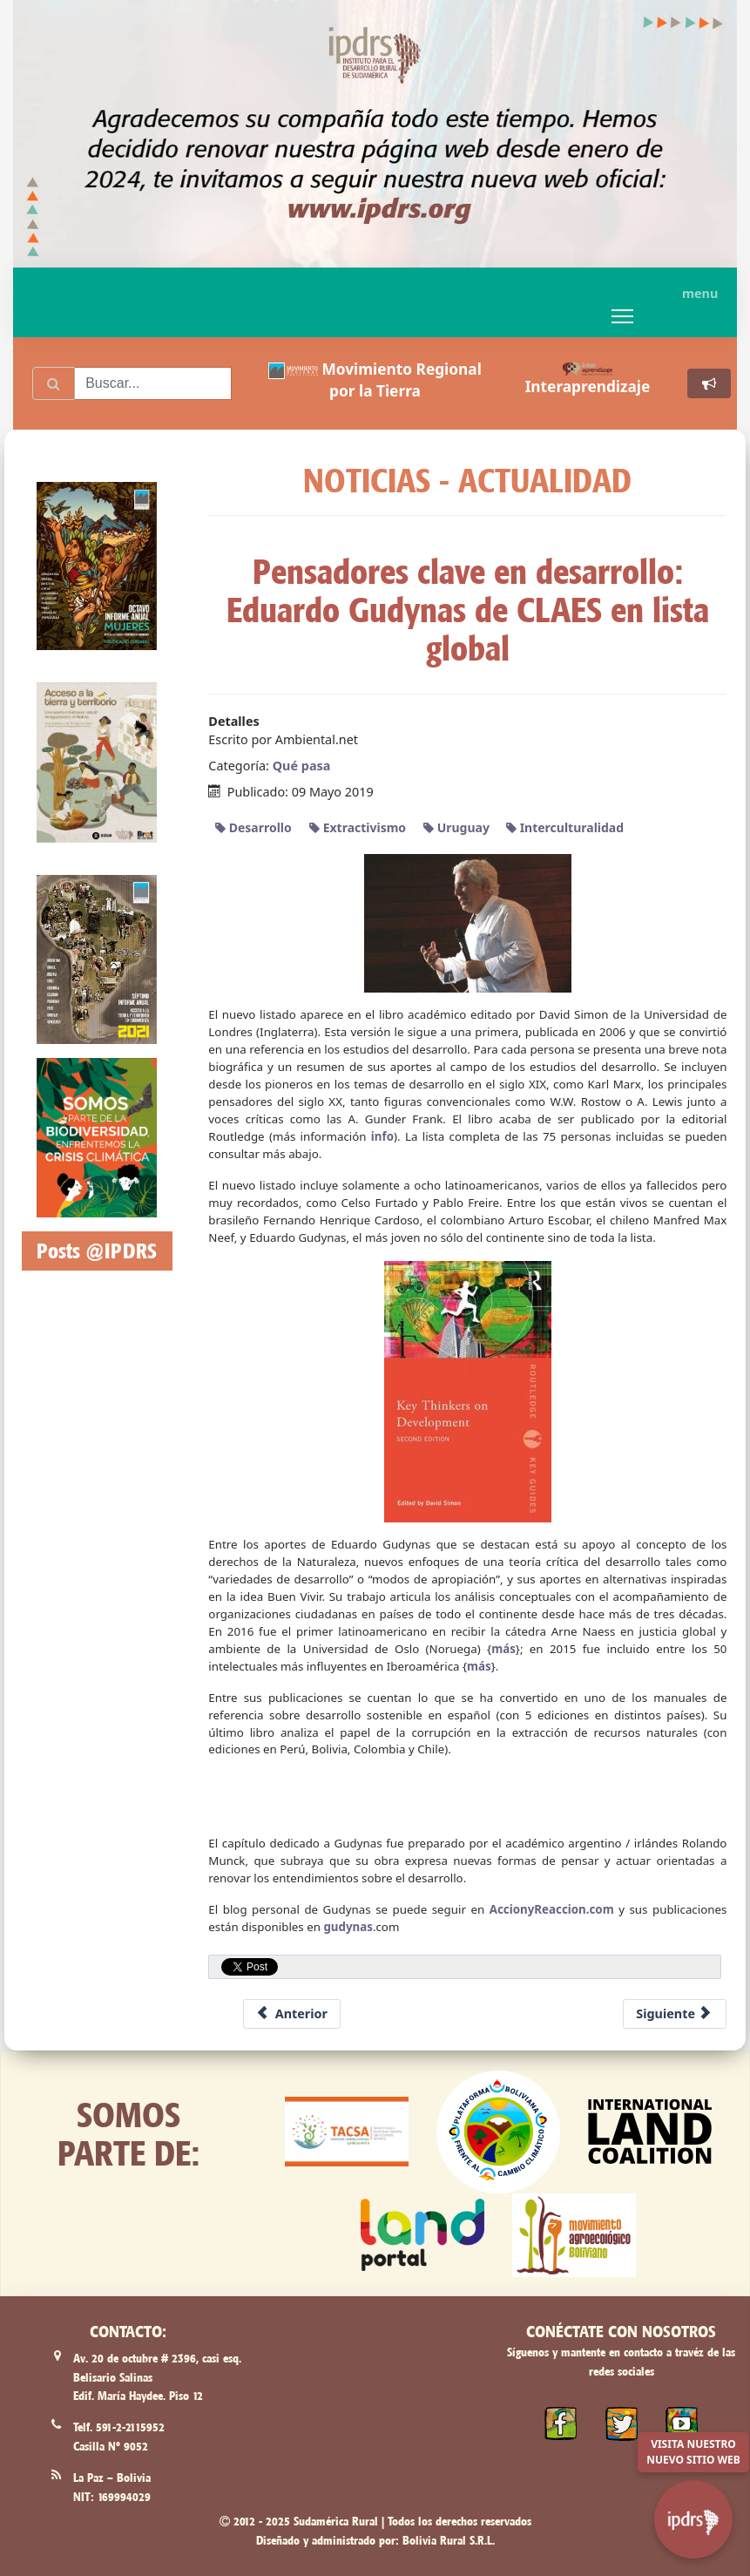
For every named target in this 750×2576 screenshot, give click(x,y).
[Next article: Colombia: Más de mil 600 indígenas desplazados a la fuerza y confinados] (674, 2014)
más (503, 1649)
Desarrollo (253, 827)
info (382, 1136)
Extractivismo (357, 827)
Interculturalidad (565, 827)
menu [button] (700, 293)
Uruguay (456, 827)
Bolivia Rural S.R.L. (448, 2540)
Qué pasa (302, 765)
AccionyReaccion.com (552, 1909)
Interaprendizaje (588, 386)
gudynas (347, 1927)
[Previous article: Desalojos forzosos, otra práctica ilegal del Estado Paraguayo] (292, 2014)
